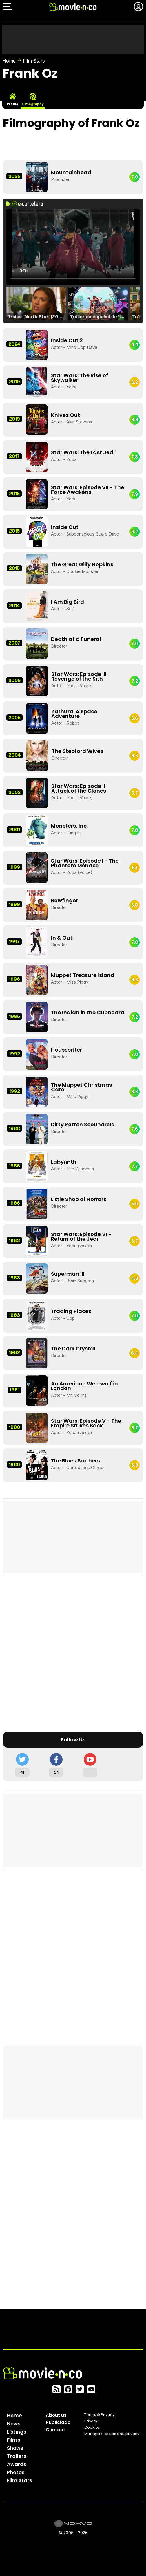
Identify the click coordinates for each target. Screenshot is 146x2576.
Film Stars (34, 61)
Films (13, 2439)
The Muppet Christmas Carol (81, 1087)
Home (9, 61)
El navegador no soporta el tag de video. (73, 247)
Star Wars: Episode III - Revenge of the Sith (81, 676)
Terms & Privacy (99, 2414)
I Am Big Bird (67, 601)
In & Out (61, 937)
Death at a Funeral (76, 639)
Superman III (68, 1273)
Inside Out (65, 527)
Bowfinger (64, 900)
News (14, 2423)
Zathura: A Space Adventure (74, 714)
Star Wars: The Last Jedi (83, 452)
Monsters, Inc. (69, 825)
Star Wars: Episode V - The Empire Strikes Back (86, 1423)
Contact (55, 2430)
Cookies (92, 2427)
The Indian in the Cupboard (87, 1012)
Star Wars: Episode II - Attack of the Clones (80, 788)
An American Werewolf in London (84, 1386)
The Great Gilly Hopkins (82, 564)
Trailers (16, 2456)
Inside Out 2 (67, 340)
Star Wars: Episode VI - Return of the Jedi (81, 1236)
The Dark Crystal (73, 1348)
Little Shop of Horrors (78, 1199)
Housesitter (66, 1049)
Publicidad (58, 2422)
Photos (16, 2472)
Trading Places (71, 1311)
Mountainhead (71, 172)
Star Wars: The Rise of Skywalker (79, 378)
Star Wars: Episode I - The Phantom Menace (85, 863)
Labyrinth (63, 1161)
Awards (16, 2464)
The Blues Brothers (75, 1460)
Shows (15, 2448)
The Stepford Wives (77, 751)
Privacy (91, 2421)
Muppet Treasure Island (82, 975)
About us (56, 2415)
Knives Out (65, 415)
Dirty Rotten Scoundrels (82, 1124)
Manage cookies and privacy (111, 2433)
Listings (16, 2431)
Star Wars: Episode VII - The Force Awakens (87, 490)
